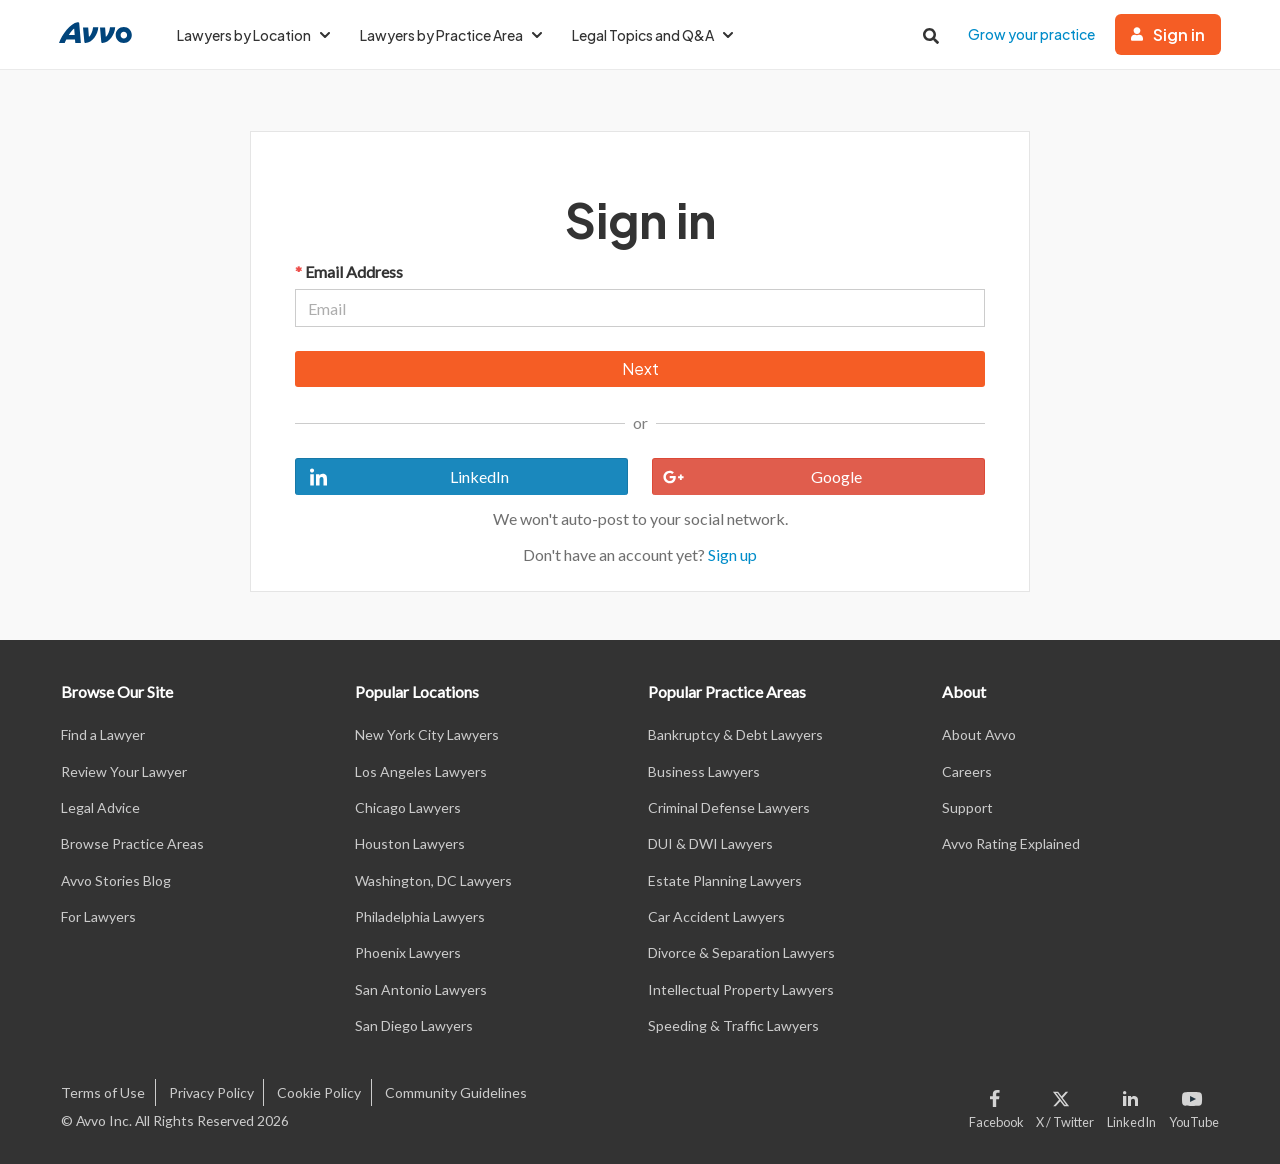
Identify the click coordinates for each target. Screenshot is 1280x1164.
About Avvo (979, 734)
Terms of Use (103, 1092)
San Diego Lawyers (414, 1025)
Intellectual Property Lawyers (741, 989)
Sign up (732, 554)
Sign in (1168, 34)
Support (967, 807)
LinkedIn (402, 477)
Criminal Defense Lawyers (729, 807)
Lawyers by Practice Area (451, 35)
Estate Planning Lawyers (725, 880)
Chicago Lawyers (408, 807)
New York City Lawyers (427, 734)
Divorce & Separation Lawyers (741, 952)
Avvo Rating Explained (1011, 843)
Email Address (349, 271)
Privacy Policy (211, 1092)
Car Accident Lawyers (716, 916)
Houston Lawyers (410, 843)
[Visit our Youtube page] (1191, 1105)
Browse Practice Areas (132, 843)
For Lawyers (98, 916)
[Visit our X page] (1065, 1105)
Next (640, 368)
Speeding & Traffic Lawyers (733, 1025)
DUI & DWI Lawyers (710, 843)
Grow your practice (1031, 34)
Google (757, 477)
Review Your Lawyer (124, 771)
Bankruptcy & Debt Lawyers (735, 734)
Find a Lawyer (103, 734)
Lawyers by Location (253, 35)
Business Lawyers (704, 771)
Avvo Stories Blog (116, 880)
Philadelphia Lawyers (420, 916)
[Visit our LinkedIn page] (1132, 1105)
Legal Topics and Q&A (652, 35)
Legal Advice (100, 807)
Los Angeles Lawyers (421, 771)
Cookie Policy (319, 1092)
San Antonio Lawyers (421, 989)
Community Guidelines (456, 1092)
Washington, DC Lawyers (433, 880)
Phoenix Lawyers (408, 952)
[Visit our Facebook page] (999, 1105)
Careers (967, 771)
